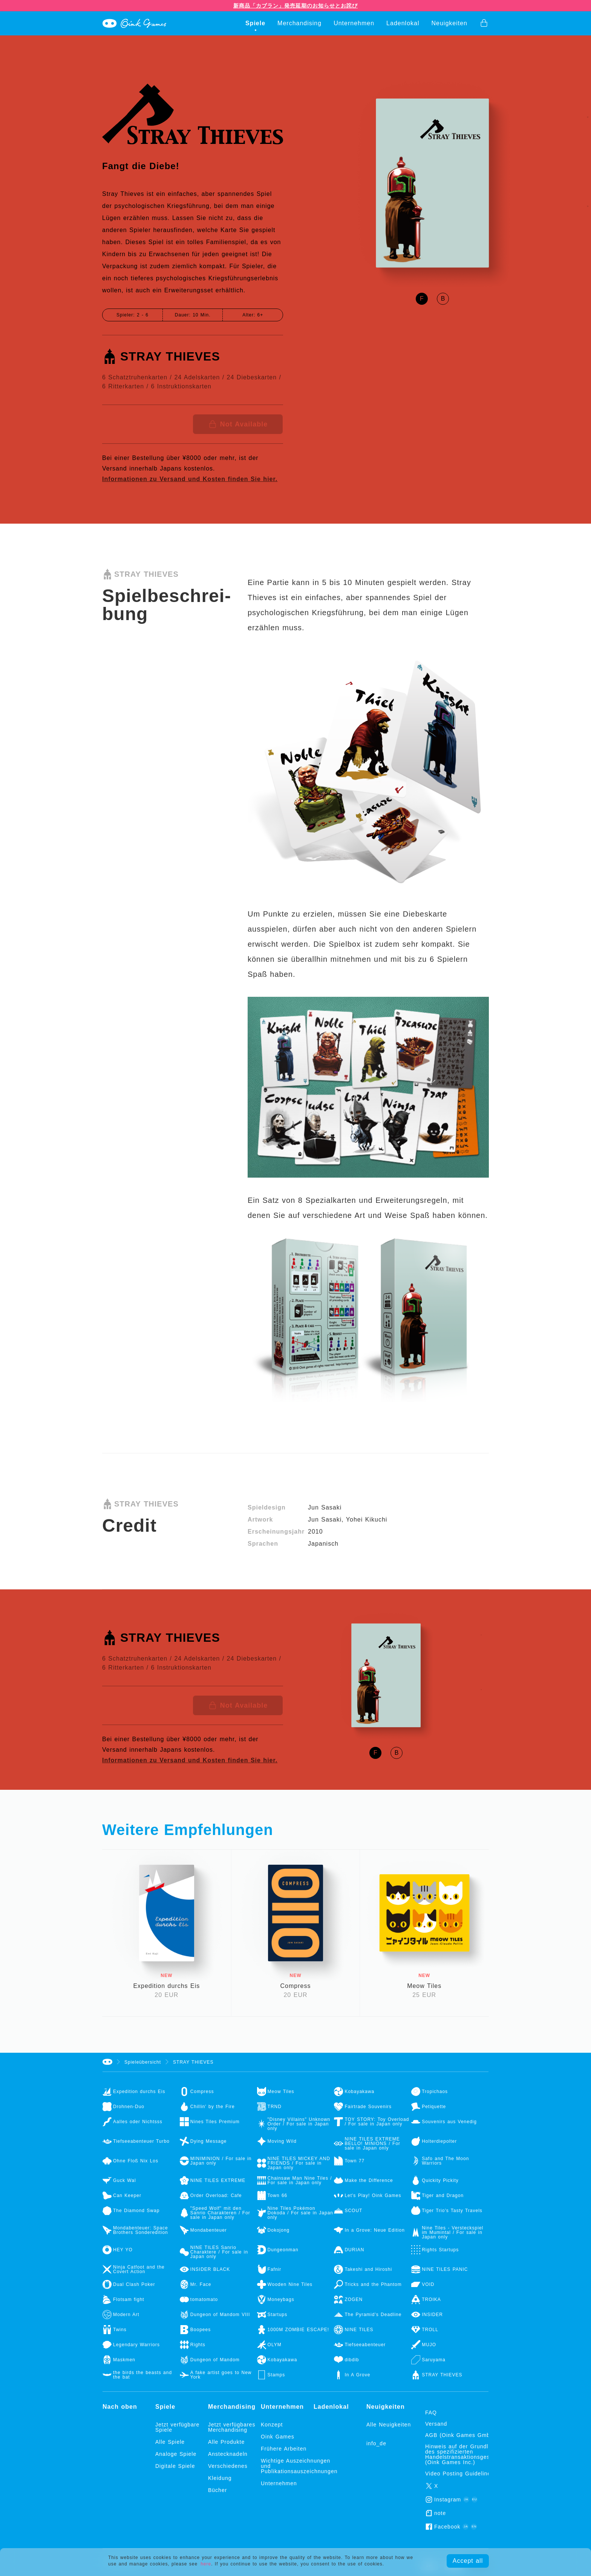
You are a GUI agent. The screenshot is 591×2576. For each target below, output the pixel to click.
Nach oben (120, 2406)
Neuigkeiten (450, 23)
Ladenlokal (402, 23)
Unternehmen (354, 23)
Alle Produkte (226, 2442)
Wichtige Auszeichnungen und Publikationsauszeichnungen (287, 2466)
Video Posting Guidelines (459, 2473)
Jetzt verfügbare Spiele (177, 2427)
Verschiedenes (228, 2466)
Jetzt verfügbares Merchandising (231, 2427)
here (206, 2564)
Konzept (272, 2424)
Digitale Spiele (175, 2466)
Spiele (255, 23)
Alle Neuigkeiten (388, 2424)
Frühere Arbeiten (283, 2448)
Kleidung (220, 2478)
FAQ (431, 2412)
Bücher (217, 2490)
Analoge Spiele (175, 2454)
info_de (376, 2443)
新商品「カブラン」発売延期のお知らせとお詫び (295, 6)
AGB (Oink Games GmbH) (460, 2435)
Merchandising (299, 23)
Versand (436, 2423)
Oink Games (277, 2436)
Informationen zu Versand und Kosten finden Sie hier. (189, 479)
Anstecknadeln (228, 2454)
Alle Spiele (170, 2442)
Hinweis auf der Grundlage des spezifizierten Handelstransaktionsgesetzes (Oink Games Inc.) (464, 2454)
